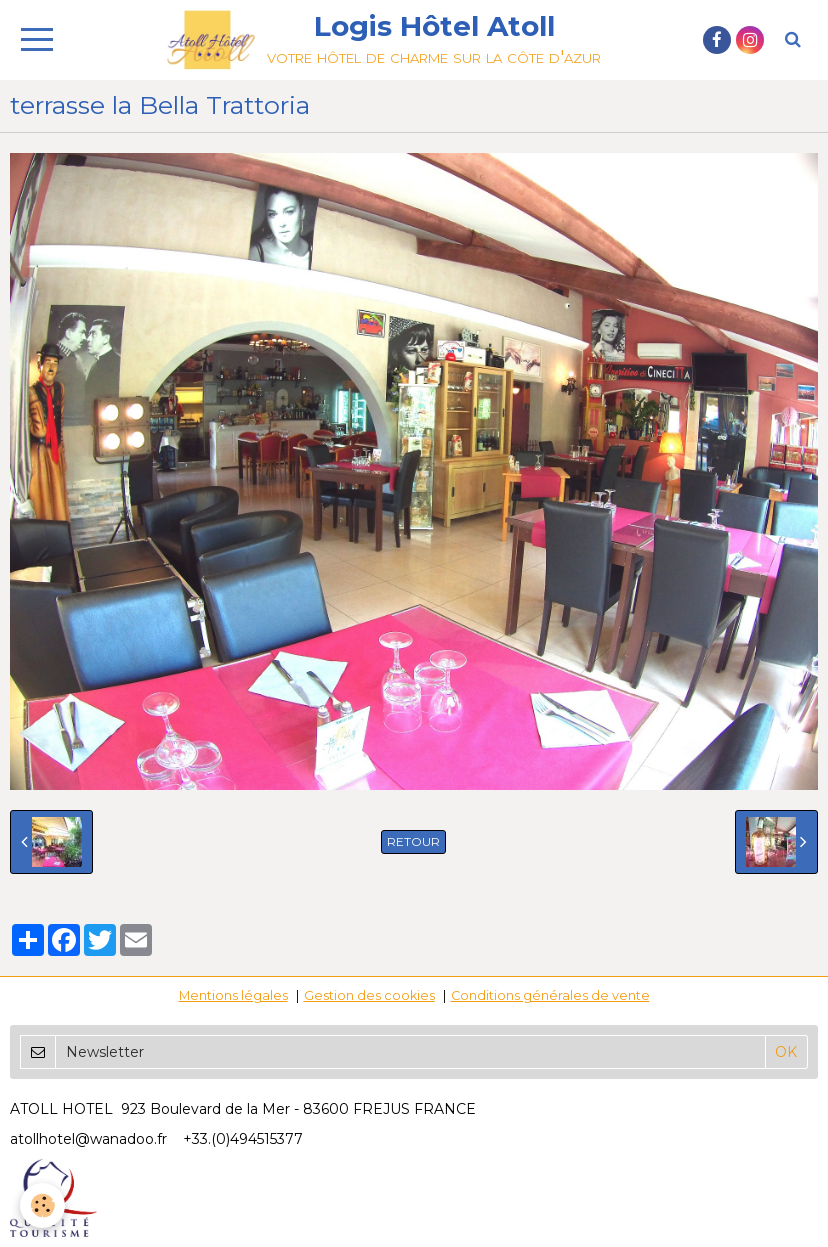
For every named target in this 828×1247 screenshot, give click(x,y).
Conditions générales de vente (550, 995)
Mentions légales (233, 995)
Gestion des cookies (369, 995)
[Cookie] (42, 1205)
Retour (413, 841)
